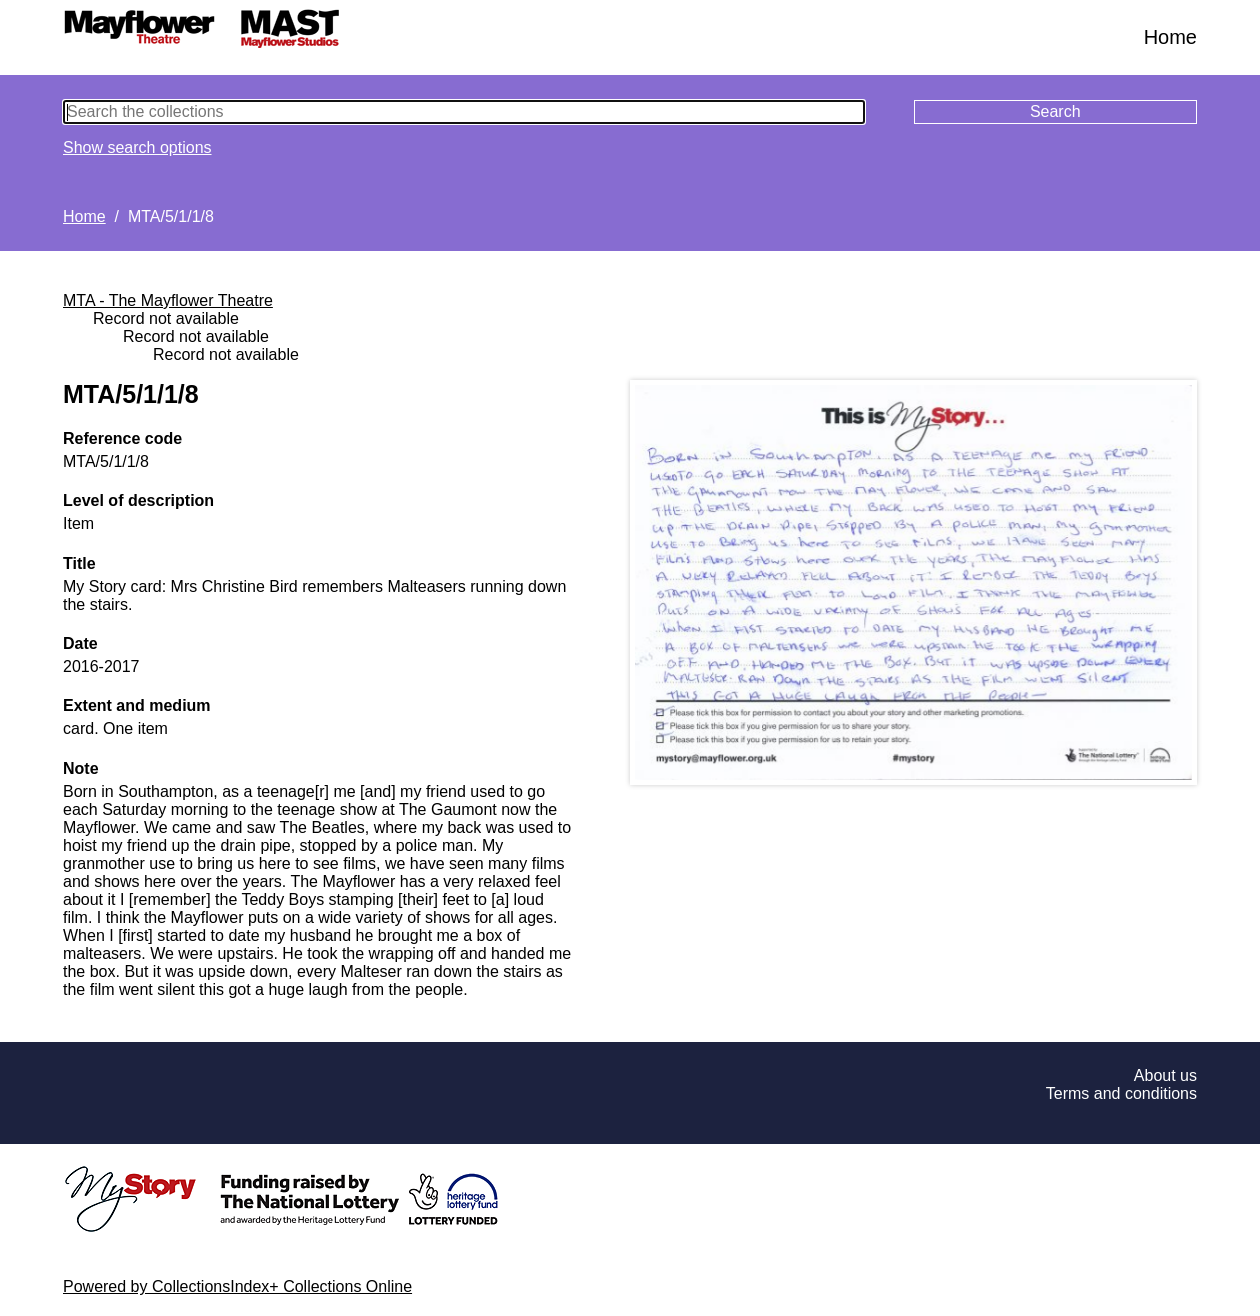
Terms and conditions (1121, 1093)
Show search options (137, 147)
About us (1165, 1075)
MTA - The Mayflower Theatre (168, 300)
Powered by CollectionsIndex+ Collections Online (237, 1286)
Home (1170, 37)
